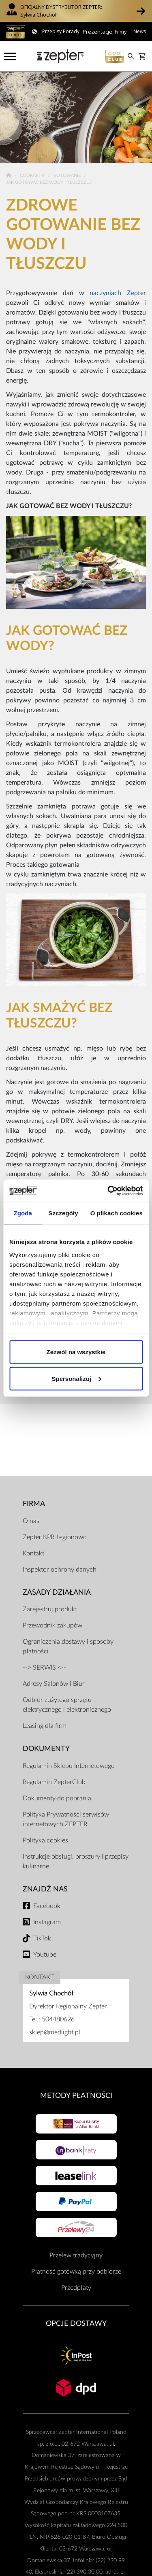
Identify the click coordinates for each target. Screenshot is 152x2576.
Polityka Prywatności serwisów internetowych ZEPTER (66, 1819)
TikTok (42, 1938)
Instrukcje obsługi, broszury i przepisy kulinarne (75, 1861)
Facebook (46, 1906)
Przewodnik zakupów (52, 1625)
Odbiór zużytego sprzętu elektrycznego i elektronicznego (67, 1705)
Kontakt (33, 1553)
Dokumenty (46, 1748)
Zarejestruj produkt (50, 1609)
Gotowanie (67, 175)
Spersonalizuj (76, 1378)
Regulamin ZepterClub (54, 1782)
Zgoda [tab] (22, 1213)
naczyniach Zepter (118, 293)
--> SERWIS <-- (44, 1667)
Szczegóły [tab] (63, 1213)
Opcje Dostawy (76, 2323)
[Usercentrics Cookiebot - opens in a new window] (108, 1190)
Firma (34, 1503)
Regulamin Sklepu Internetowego (69, 1766)
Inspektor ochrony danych (59, 1569)
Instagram (47, 1922)
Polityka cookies (45, 1840)
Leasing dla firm (44, 1726)
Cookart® (33, 175)
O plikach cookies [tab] (116, 1213)
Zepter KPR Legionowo (55, 1537)
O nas (31, 1521)
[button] (141, 11)
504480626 (58, 2019)
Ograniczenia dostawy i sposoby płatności (68, 1646)
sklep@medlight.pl (54, 2032)
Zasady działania (57, 1592)
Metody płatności (76, 2095)
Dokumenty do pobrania (57, 1798)
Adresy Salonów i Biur (54, 1683)
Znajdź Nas (45, 1889)
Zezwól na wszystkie (76, 1352)
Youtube (44, 1954)
